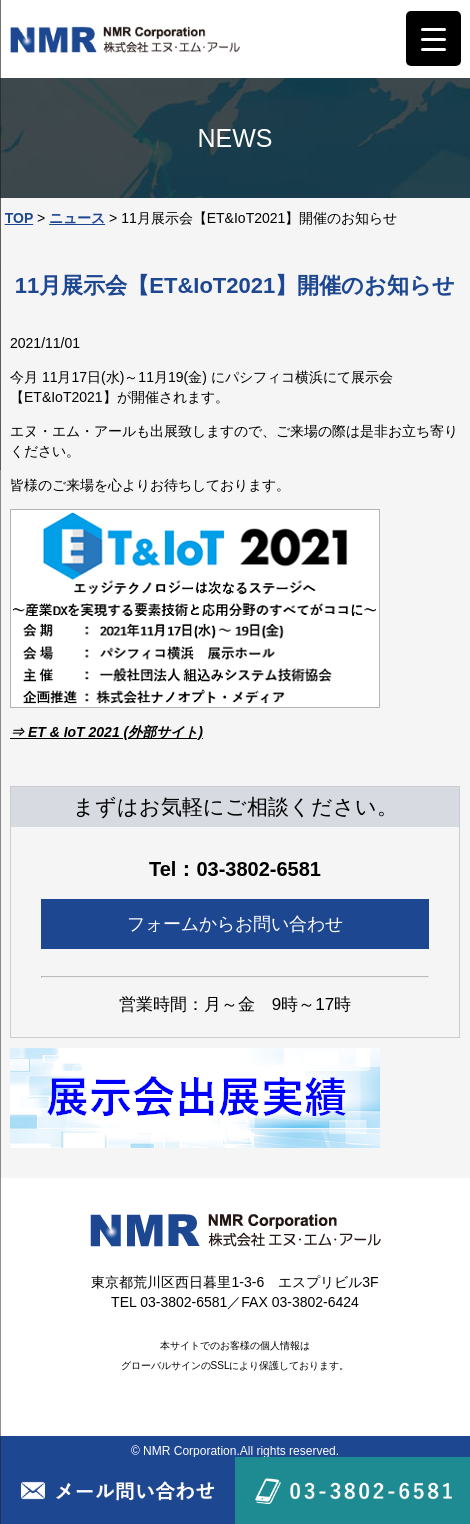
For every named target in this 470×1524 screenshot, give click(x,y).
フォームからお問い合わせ (235, 924)
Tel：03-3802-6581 (235, 869)
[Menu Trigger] (433, 38)
